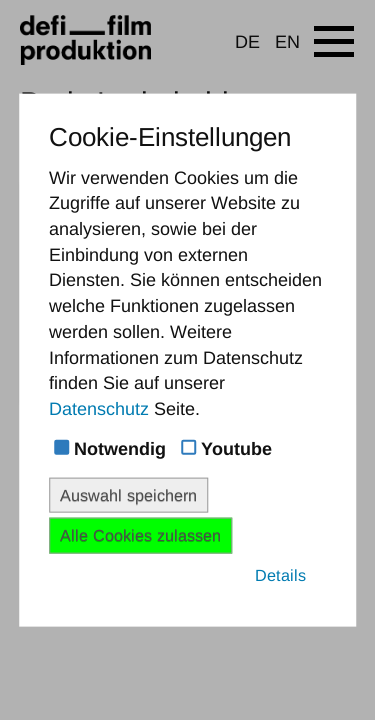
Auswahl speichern (128, 495)
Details (280, 574)
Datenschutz (99, 409)
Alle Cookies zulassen (140, 535)
